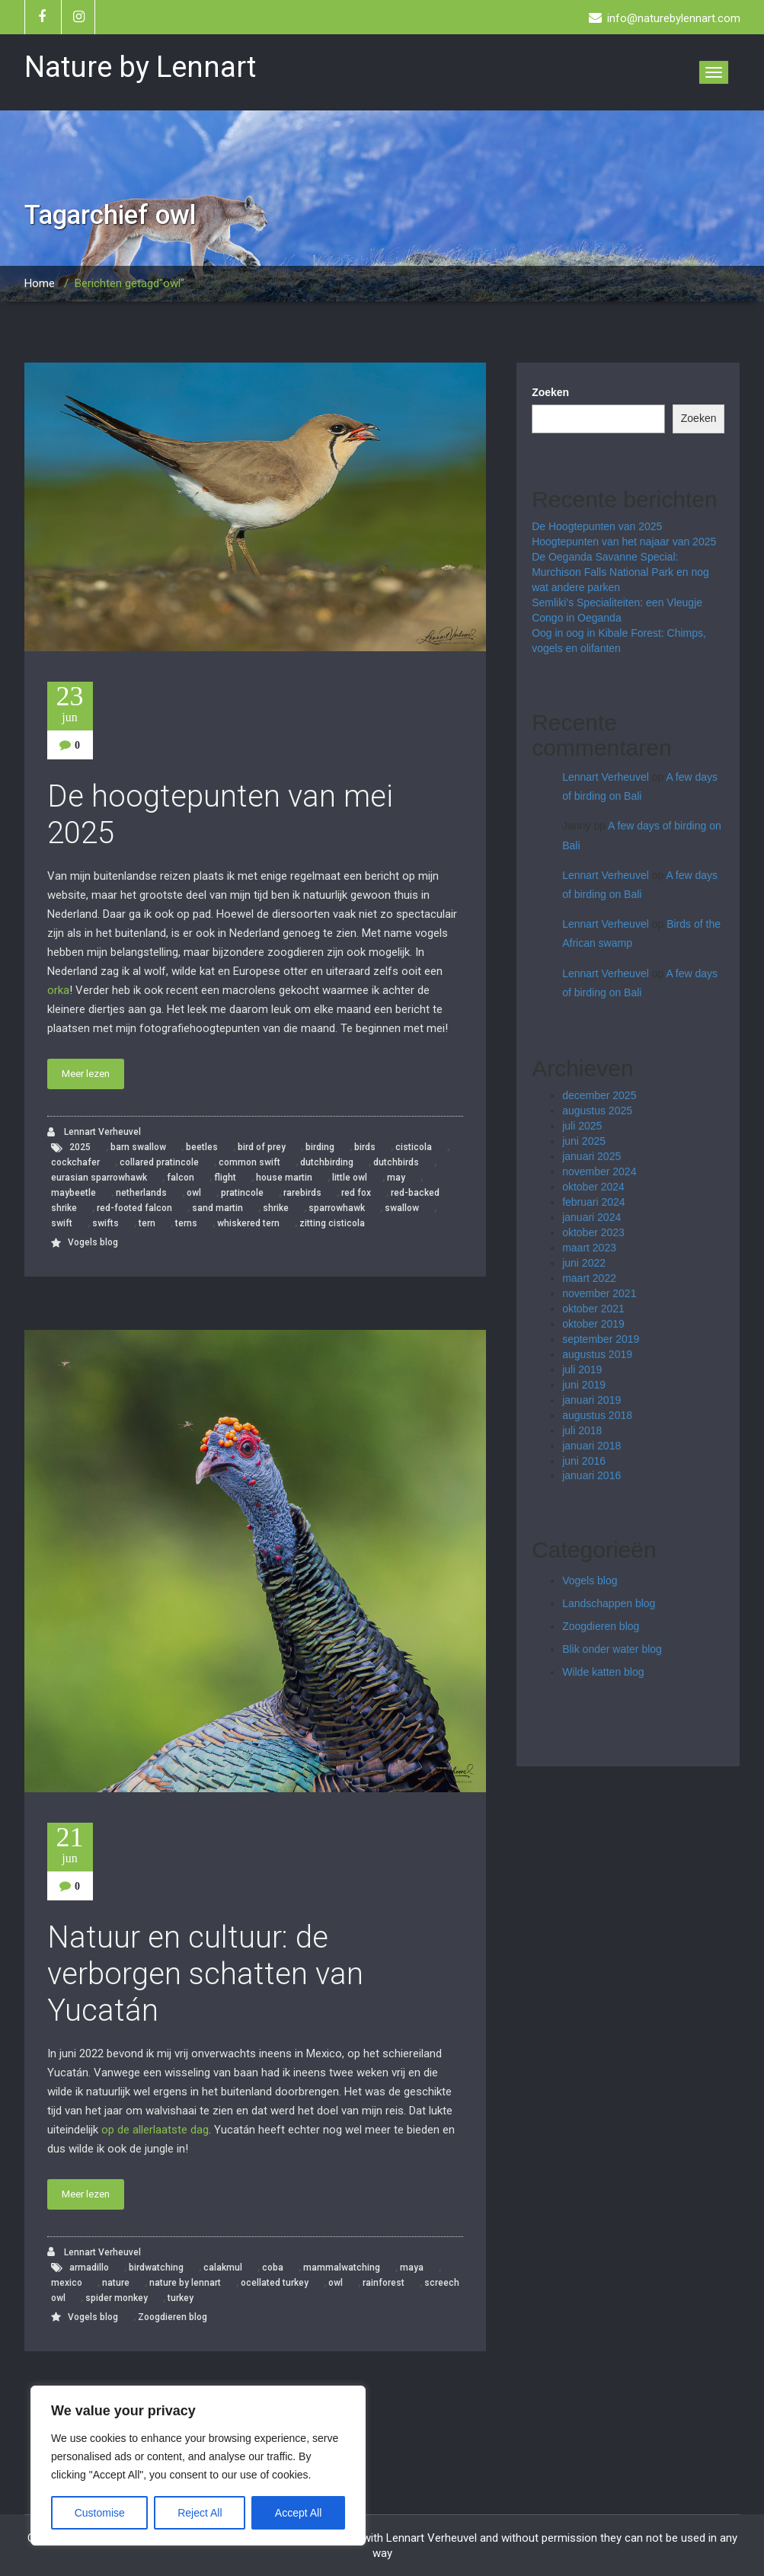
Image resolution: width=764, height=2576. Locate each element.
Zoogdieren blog (172, 2317)
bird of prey (262, 1147)
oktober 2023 (593, 1232)
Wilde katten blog (603, 1672)
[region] (198, 2466)
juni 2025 (584, 1141)
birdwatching (156, 2267)
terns (186, 1223)
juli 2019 (582, 1369)
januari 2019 (591, 1400)
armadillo (89, 2267)
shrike (276, 1208)
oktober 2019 (593, 1324)
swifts (105, 1223)
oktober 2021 (593, 1308)
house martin (284, 1177)
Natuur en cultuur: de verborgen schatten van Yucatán (205, 1973)
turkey (180, 2298)
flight (225, 1177)
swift (61, 1223)
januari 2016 (591, 1475)
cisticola (413, 1147)
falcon (180, 1177)
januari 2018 (591, 1446)
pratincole (242, 1192)
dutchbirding (326, 1162)
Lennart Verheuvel (94, 1132)
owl (194, 1192)
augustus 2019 (597, 1354)
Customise (100, 2513)
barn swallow (138, 1147)
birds (365, 1147)
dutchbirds (396, 1162)
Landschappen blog (608, 1603)
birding (319, 1147)
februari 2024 (593, 1202)
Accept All (298, 2513)
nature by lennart (185, 2282)
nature (115, 2282)
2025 (80, 1147)
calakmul (222, 2267)
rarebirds (302, 1192)
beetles (202, 1147)
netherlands (141, 1192)
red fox (356, 1192)
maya (412, 2267)
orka (58, 990)
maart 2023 (589, 1248)
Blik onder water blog (612, 1649)
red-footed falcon (134, 1208)
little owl (349, 1177)
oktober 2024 (593, 1187)
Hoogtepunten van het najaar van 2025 (624, 541)
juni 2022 (584, 1263)
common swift (249, 1162)
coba (272, 2267)
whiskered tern (248, 1223)
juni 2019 (584, 1385)
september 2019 (600, 1339)
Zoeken (550, 392)
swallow (402, 1208)
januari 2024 (591, 1217)
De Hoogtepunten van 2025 (597, 526)
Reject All (199, 2513)
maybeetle (73, 1192)
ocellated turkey (274, 2282)
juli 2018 (582, 1430)
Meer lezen (86, 1073)
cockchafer (75, 1162)
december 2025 (599, 1095)
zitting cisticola (332, 1223)
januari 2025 (591, 1156)
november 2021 (599, 1293)
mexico (66, 2282)
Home (39, 283)
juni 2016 (584, 1461)
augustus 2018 (597, 1415)
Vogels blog (93, 1242)
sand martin (217, 1208)
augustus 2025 (597, 1110)
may (396, 1177)
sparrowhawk (336, 1208)
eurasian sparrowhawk (99, 1177)
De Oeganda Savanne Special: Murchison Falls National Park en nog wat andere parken (620, 572)
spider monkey (116, 2298)
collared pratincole (159, 1162)
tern (147, 1223)
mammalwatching (341, 2267)
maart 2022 (589, 1278)
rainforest (383, 2282)
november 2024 (599, 1171)
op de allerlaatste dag (155, 2130)
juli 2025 (582, 1126)
